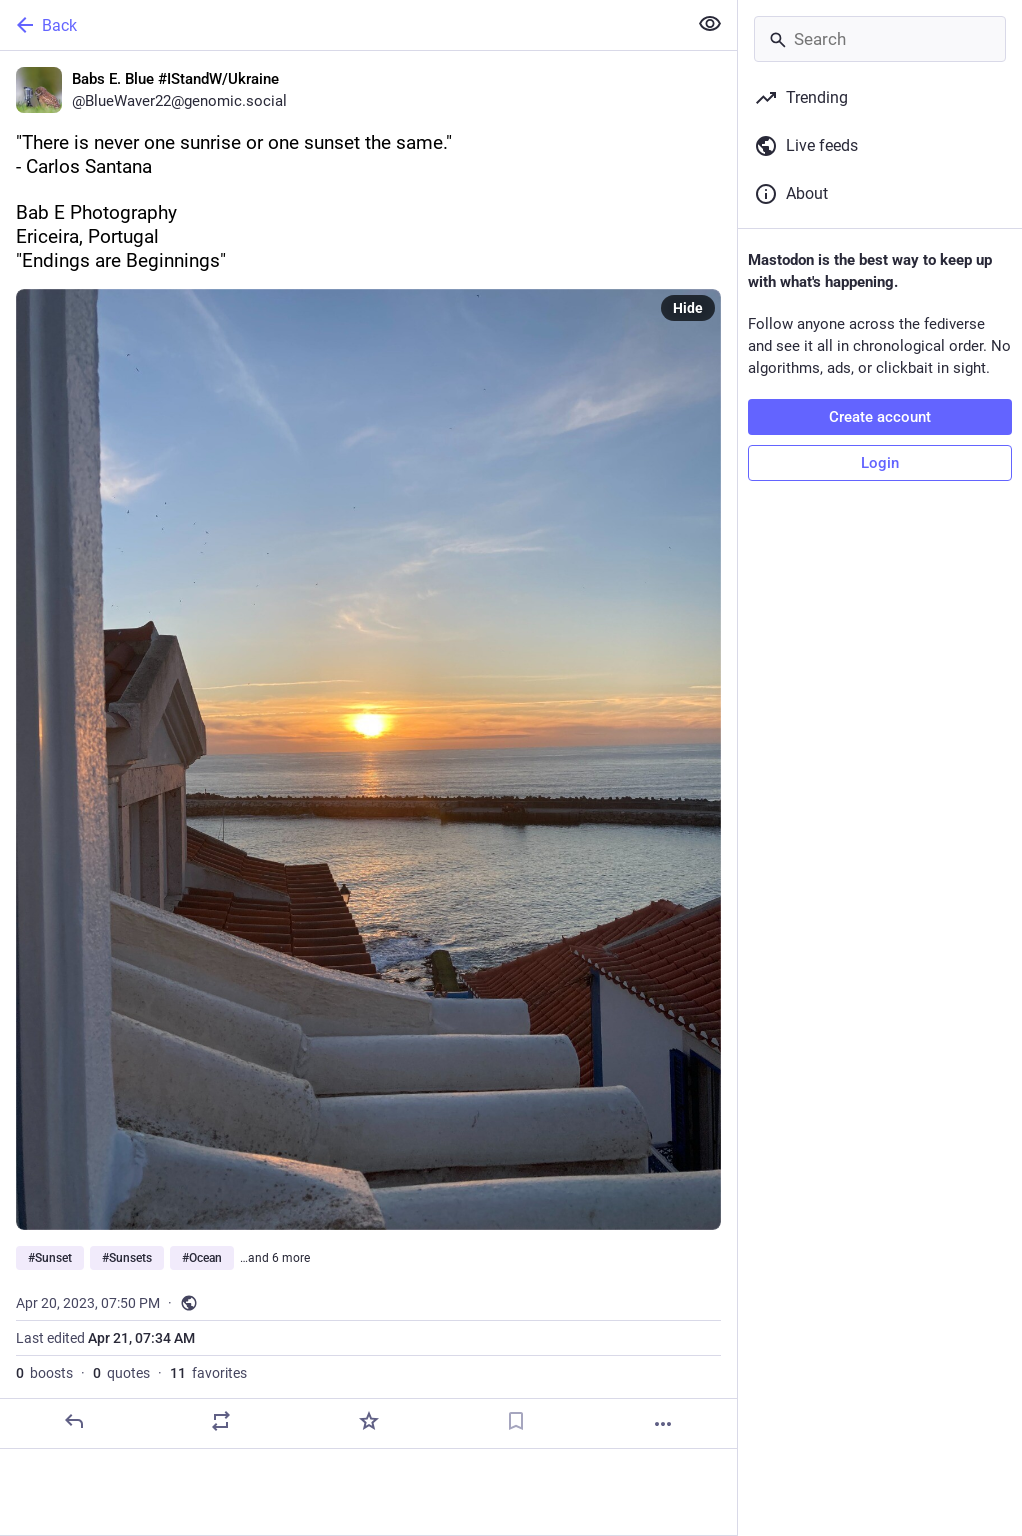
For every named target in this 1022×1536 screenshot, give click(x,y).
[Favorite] (369, 1421)
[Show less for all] (710, 24)
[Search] (880, 39)
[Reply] (74, 1421)
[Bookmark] (516, 1421)
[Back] (341, 25)
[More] (663, 1424)
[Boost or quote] (221, 1421)
